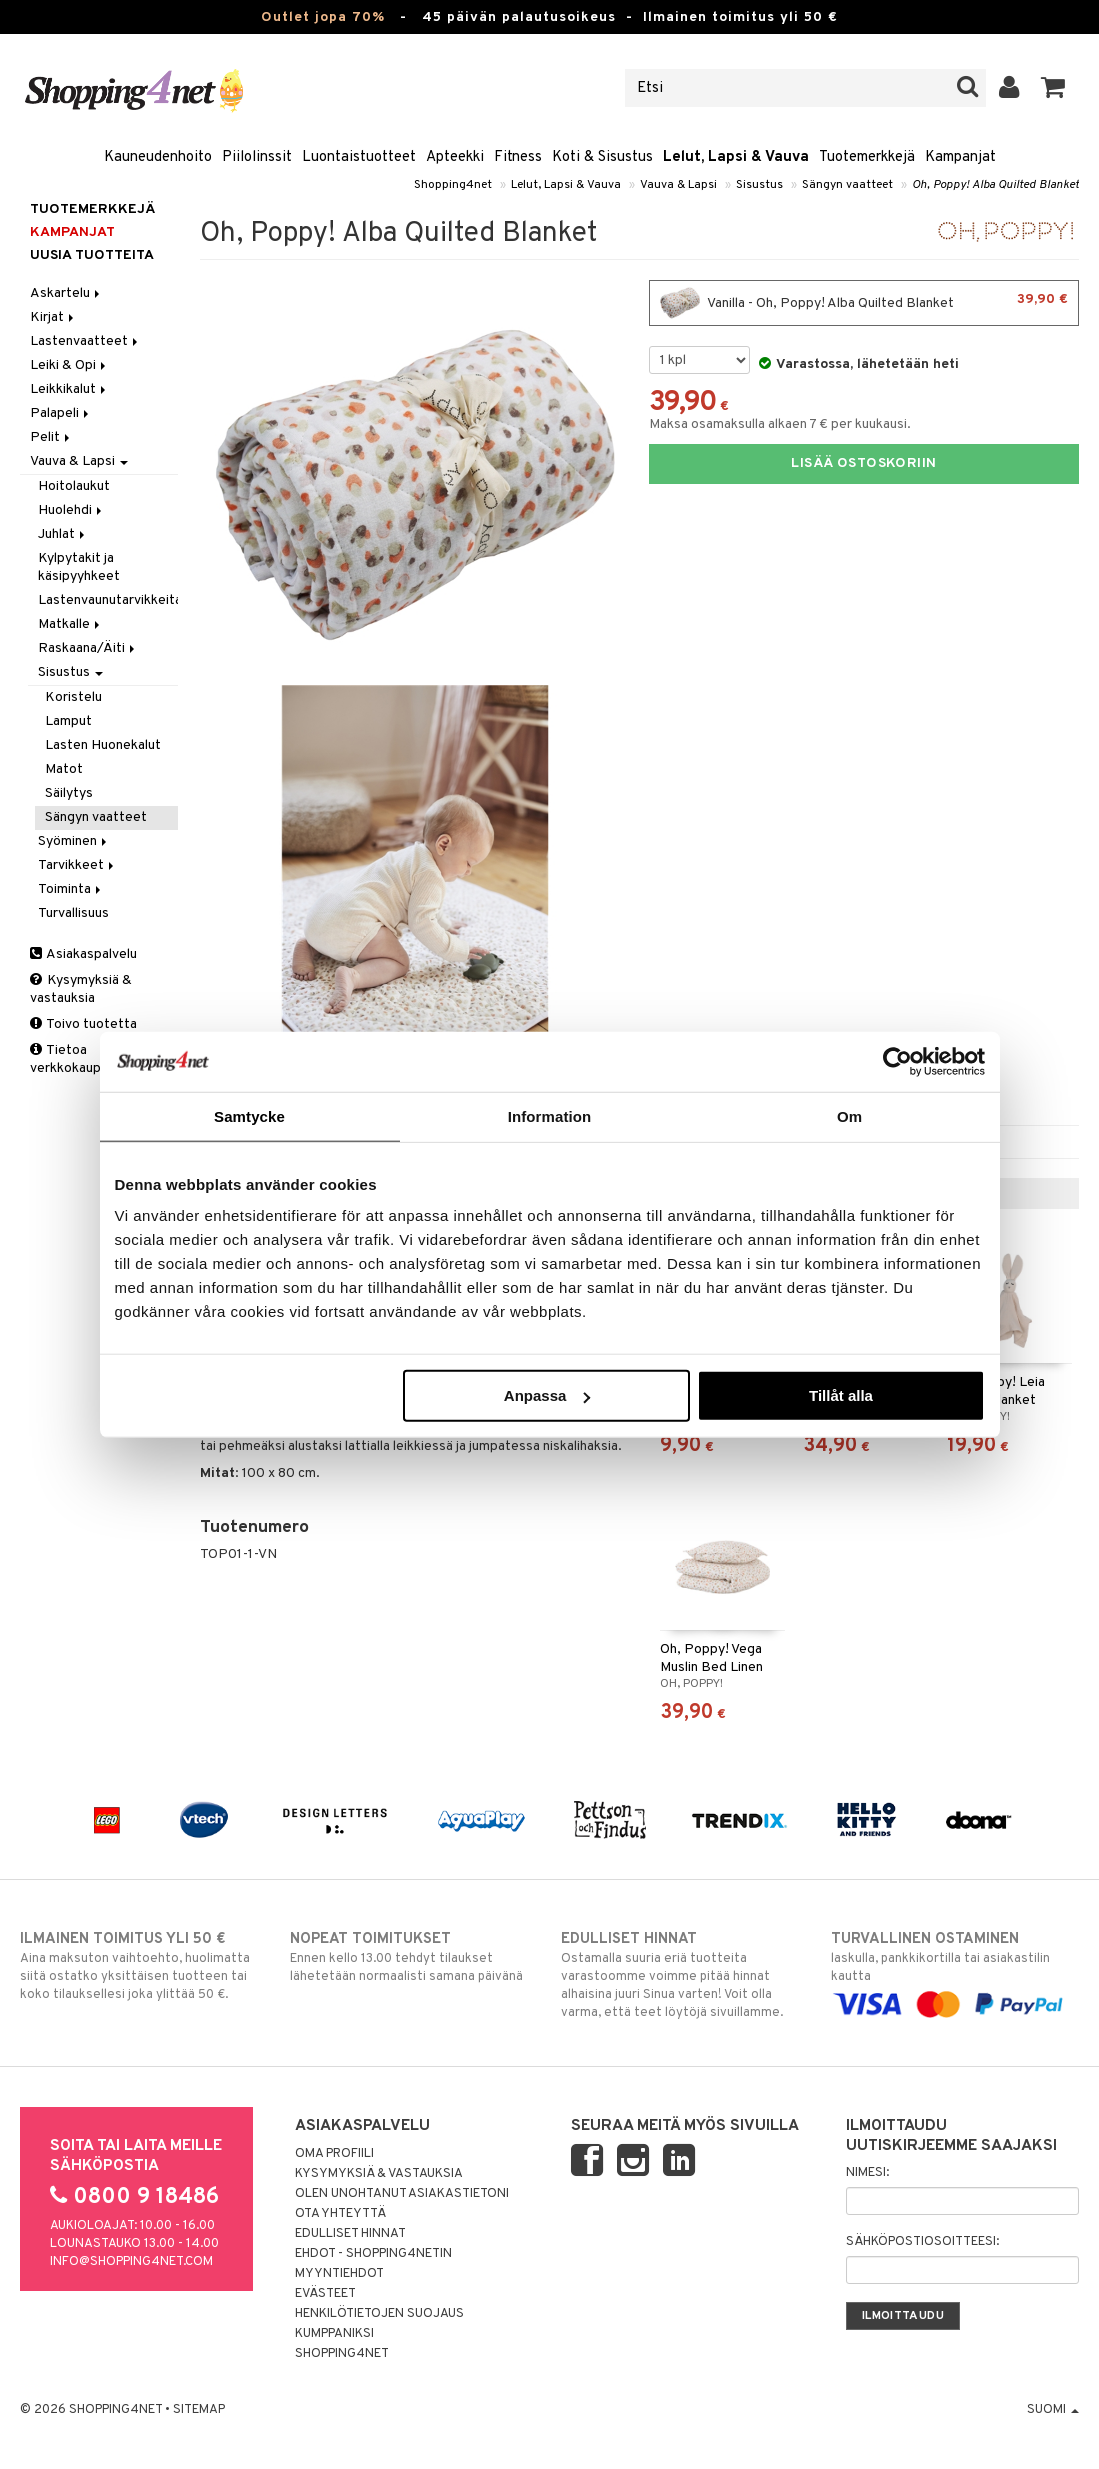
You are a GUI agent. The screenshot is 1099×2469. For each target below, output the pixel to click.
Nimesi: (867, 2173)
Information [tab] (550, 1115)
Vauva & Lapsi (678, 185)
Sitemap (199, 2410)
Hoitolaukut (74, 486)
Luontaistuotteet (359, 157)
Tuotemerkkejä (867, 157)
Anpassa (547, 1395)
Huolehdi (71, 510)
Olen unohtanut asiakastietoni (402, 2194)
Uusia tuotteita (92, 255)
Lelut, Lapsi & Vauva (736, 157)
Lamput (68, 721)
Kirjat (53, 317)
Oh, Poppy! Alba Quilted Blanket (995, 185)
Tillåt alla (841, 1395)
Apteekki (455, 157)
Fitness (518, 157)
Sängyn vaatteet (847, 185)
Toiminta (71, 889)
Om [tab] (849, 1115)
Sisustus (759, 185)
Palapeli (61, 413)
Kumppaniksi (334, 2334)
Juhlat (63, 534)
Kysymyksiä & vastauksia (81, 989)
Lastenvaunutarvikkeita (108, 600)
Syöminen (74, 841)
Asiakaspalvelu (83, 954)
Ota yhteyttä (340, 2214)
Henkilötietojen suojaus (379, 2314)
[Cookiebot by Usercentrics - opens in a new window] (897, 1061)
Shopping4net (453, 185)
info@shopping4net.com (131, 2262)
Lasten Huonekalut (103, 745)
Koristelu (73, 697)
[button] (1053, 88)
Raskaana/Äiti (88, 648)
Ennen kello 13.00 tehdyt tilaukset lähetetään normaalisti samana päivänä (414, 1957)
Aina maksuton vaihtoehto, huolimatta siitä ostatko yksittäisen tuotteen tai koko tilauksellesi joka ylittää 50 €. (144, 1966)
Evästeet (325, 2294)
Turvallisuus (73, 913)
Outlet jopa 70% (323, 17)
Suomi (1053, 2410)
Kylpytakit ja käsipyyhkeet (79, 567)
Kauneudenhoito (158, 157)
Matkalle (70, 624)
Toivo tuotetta (83, 1024)
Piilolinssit (257, 157)
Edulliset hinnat (350, 2234)
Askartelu (66, 293)
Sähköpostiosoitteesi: (922, 2242)
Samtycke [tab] (249, 1115)
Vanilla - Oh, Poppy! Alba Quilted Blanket (864, 303)
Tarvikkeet (77, 865)
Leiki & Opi (69, 365)
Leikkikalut (69, 389)
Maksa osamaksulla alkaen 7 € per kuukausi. (780, 424)
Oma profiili (334, 2154)
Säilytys (69, 793)
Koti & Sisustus (602, 157)
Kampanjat (960, 157)
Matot (64, 769)
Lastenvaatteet (85, 341)
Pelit (51, 437)
